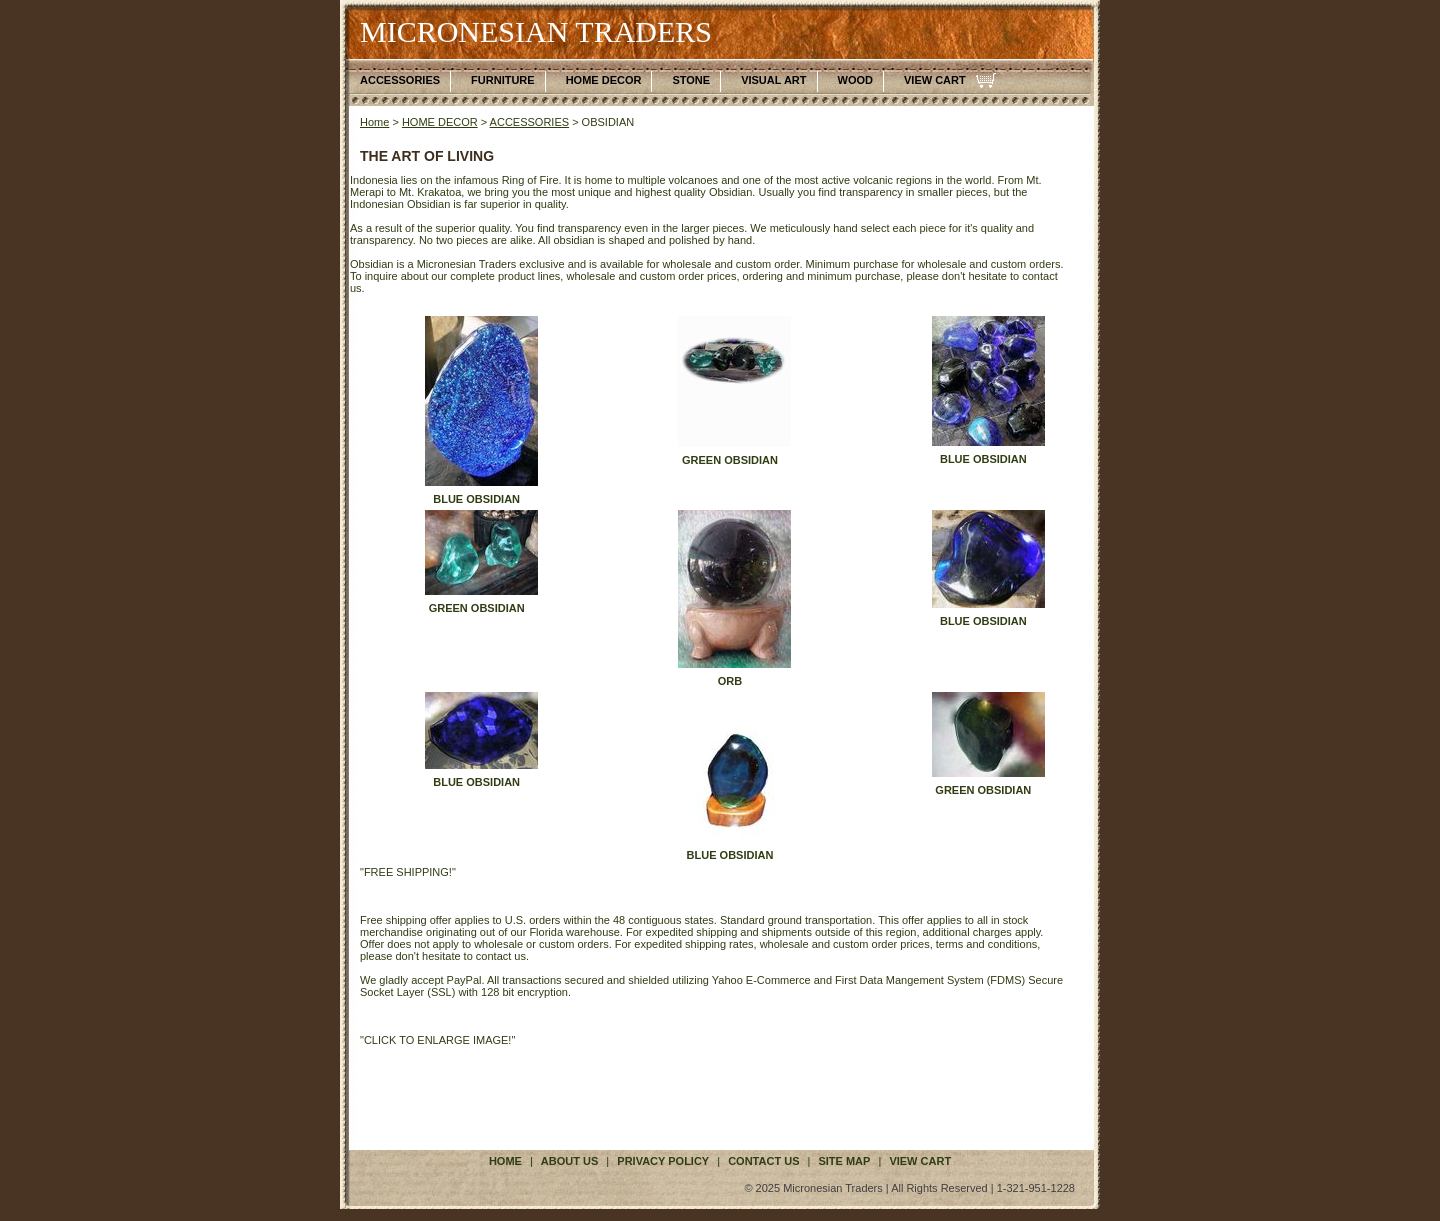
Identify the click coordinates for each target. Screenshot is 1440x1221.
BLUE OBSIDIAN (476, 499)
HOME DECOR (604, 80)
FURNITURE (503, 80)
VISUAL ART (773, 80)
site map (844, 1161)
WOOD (855, 80)
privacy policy (663, 1161)
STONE (691, 80)
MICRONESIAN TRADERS (536, 31)
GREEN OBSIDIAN (730, 460)
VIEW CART (935, 80)
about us (569, 1161)
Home (374, 122)
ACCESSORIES (400, 80)
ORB (730, 681)
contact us (763, 1161)
